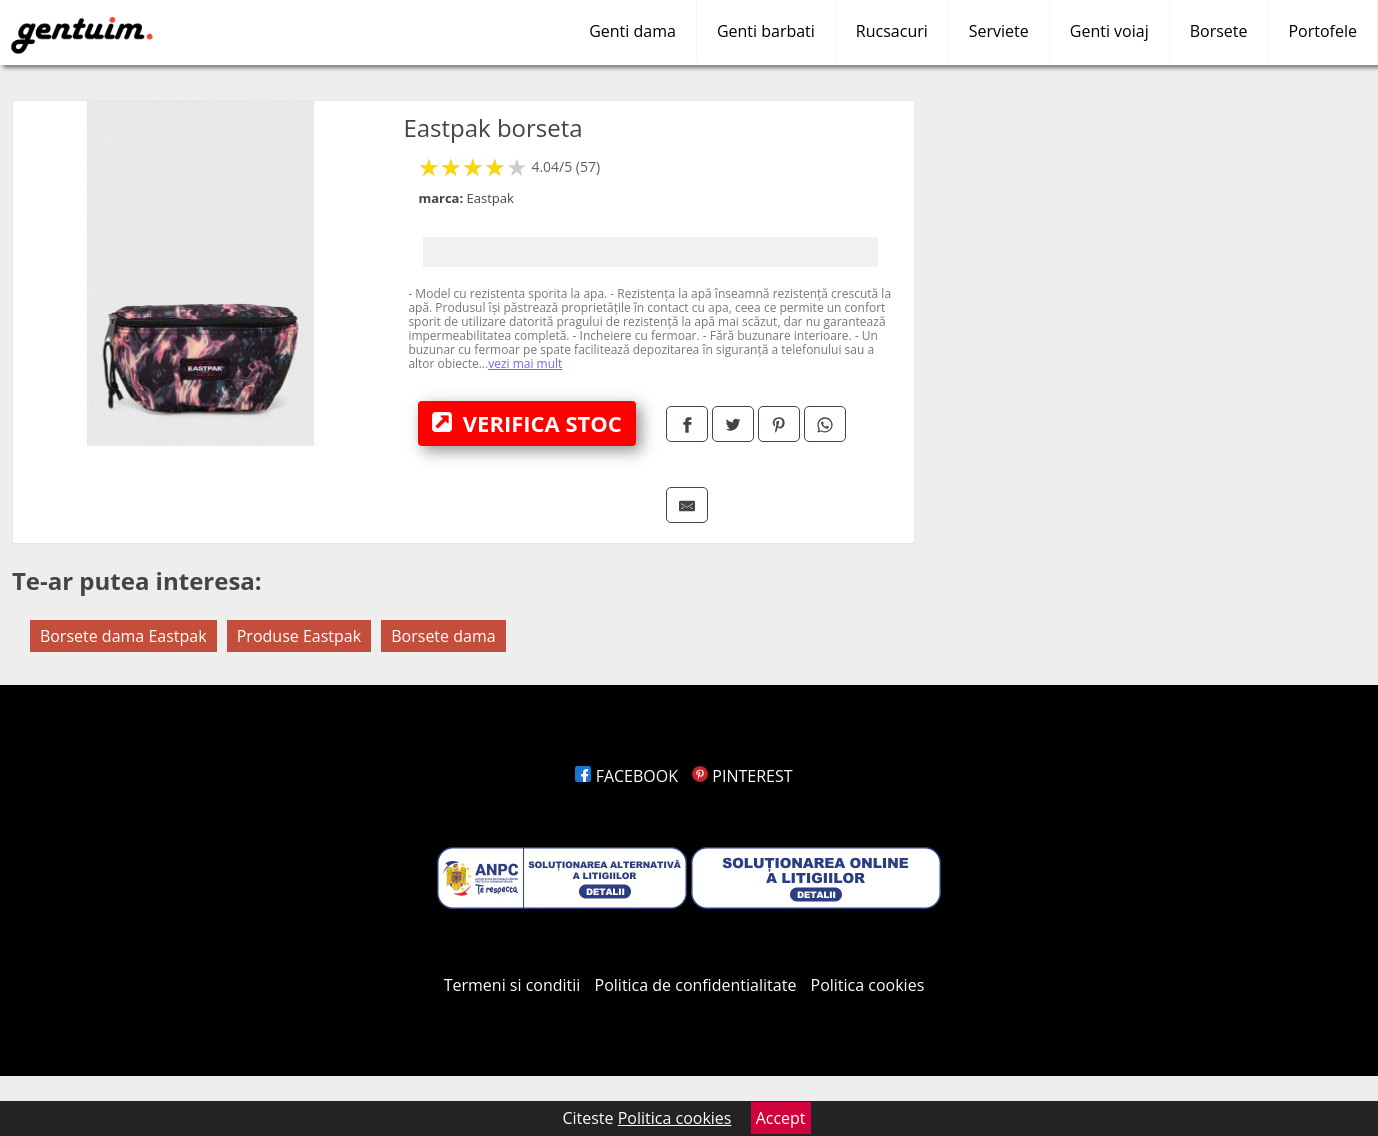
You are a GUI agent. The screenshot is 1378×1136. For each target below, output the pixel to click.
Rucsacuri (892, 31)
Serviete (999, 31)
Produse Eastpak (299, 636)
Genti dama (632, 31)
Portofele (1322, 31)
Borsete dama (443, 636)
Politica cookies (868, 985)
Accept (781, 1118)
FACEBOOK (626, 776)
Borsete (1219, 31)
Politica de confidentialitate (696, 985)
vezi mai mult (525, 363)
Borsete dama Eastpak (123, 636)
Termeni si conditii (512, 985)
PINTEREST (742, 776)
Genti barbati (766, 31)
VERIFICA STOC (527, 423)
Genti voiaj (1109, 31)
